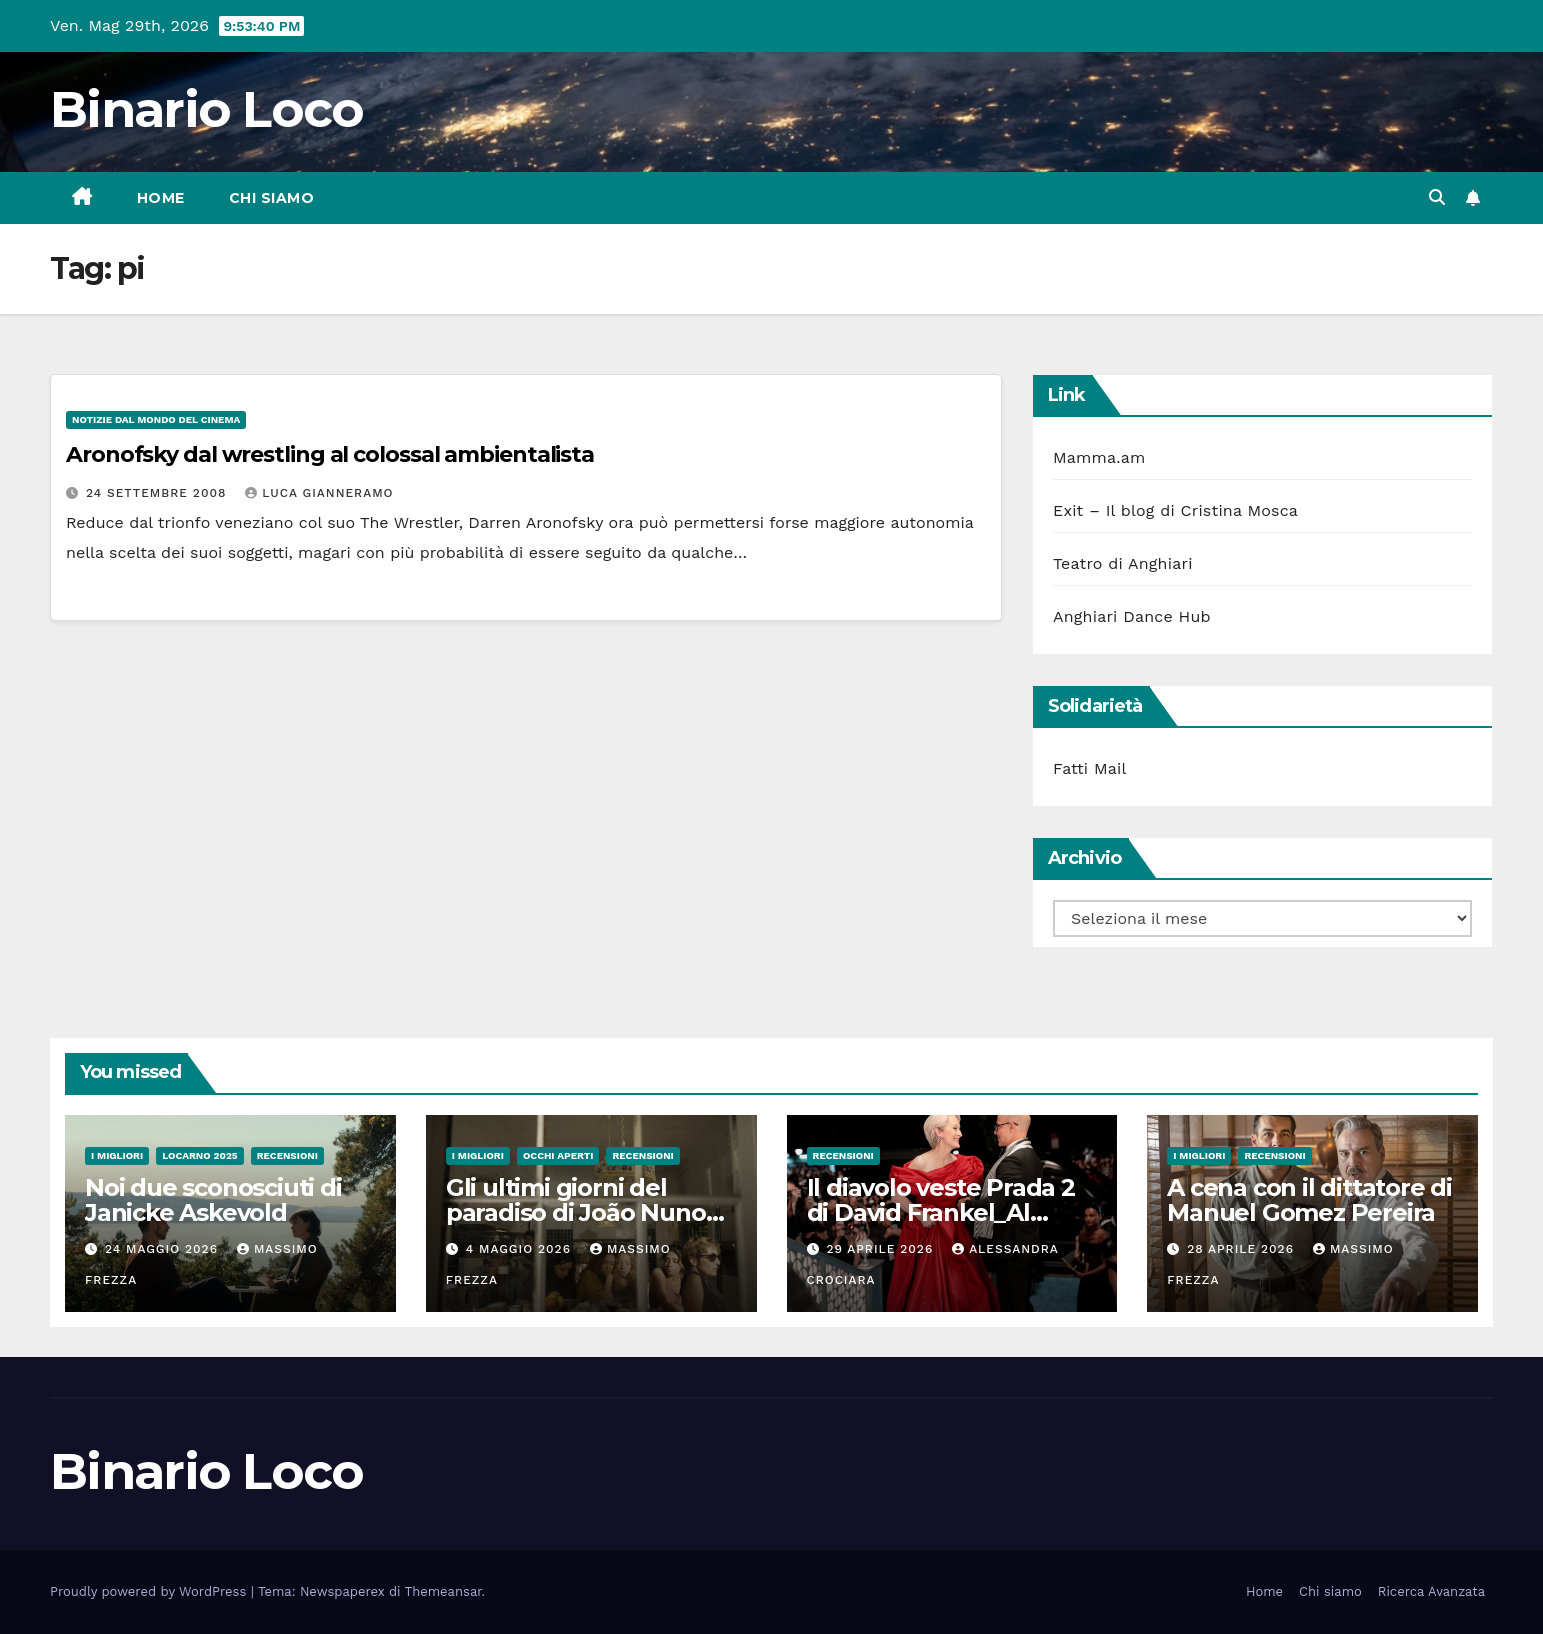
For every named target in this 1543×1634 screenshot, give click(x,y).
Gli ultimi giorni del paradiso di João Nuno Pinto (576, 1212)
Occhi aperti (558, 1155)
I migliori (117, 1155)
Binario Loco (207, 109)
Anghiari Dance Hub (1132, 616)
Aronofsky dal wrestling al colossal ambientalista (330, 454)
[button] (1437, 197)
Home (161, 198)
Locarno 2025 (199, 1155)
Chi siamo (272, 198)
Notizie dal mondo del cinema (156, 419)
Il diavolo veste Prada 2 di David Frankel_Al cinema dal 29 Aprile (941, 1212)
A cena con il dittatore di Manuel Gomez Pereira (1309, 1200)
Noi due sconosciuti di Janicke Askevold (213, 1200)
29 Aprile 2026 (882, 1249)
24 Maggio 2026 (164, 1249)
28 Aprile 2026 (1243, 1249)
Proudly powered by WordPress (150, 1591)
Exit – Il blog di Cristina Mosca (1175, 510)
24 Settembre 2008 (158, 493)
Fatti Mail (1090, 768)
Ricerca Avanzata (1431, 1591)
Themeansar (443, 1591)
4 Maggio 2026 (521, 1249)
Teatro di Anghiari (1123, 563)
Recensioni (287, 1155)
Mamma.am (1099, 457)
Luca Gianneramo (319, 493)
